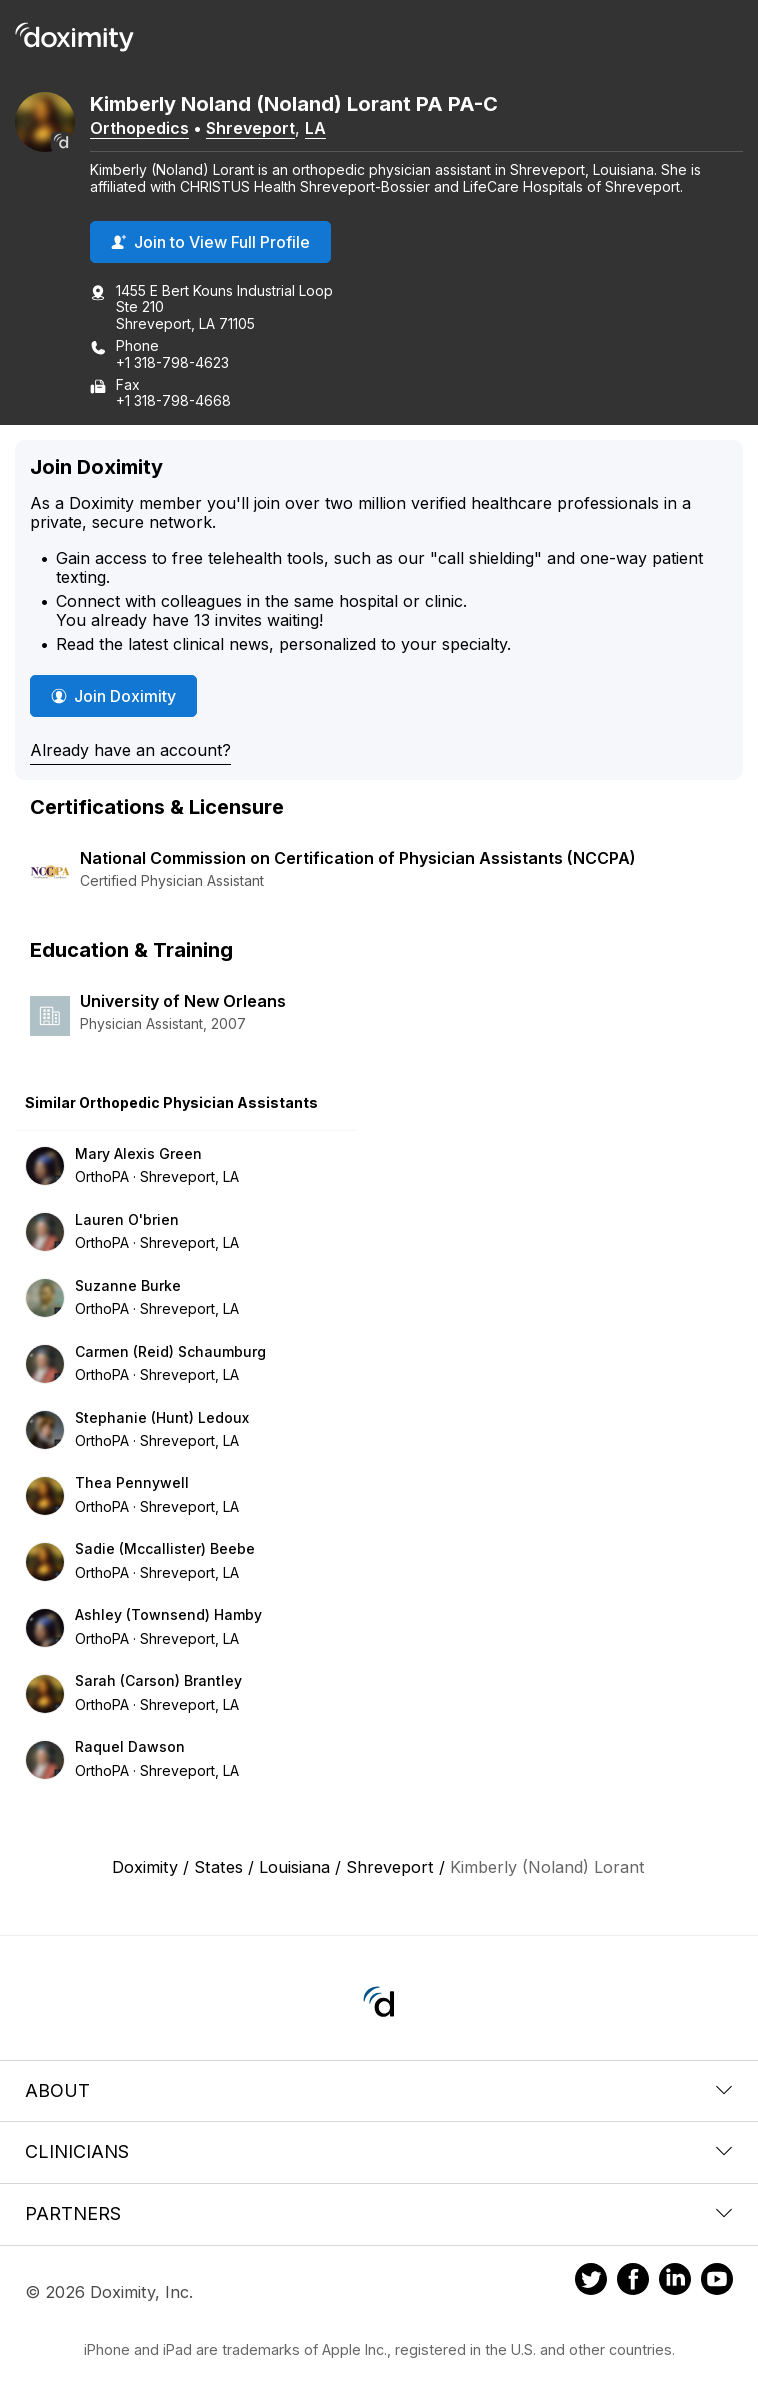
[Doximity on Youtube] (717, 2282)
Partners (379, 2213)
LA (315, 128)
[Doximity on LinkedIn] (675, 2282)
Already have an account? (130, 750)
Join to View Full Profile (210, 242)
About (379, 2090)
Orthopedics (139, 128)
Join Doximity (113, 696)
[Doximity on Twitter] (591, 2282)
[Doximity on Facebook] (633, 2282)
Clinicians (379, 2151)
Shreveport (250, 128)
